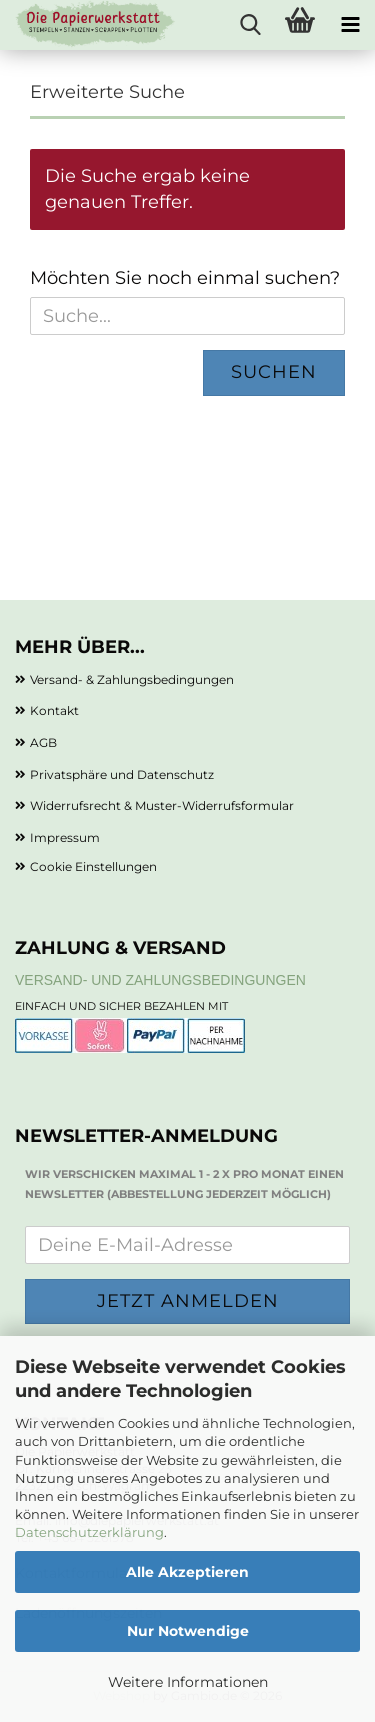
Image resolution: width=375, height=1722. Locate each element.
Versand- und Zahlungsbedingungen (160, 980)
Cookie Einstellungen (93, 866)
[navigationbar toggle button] (350, 25)
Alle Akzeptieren (187, 1572)
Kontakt (54, 710)
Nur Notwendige (188, 1631)
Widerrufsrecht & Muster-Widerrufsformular (162, 805)
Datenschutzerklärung (89, 1532)
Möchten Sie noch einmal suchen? (185, 278)
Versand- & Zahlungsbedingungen (132, 679)
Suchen (274, 372)
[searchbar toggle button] (250, 25)
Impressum (65, 837)
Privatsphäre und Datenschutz (122, 774)
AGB (43, 742)
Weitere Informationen (188, 1682)
